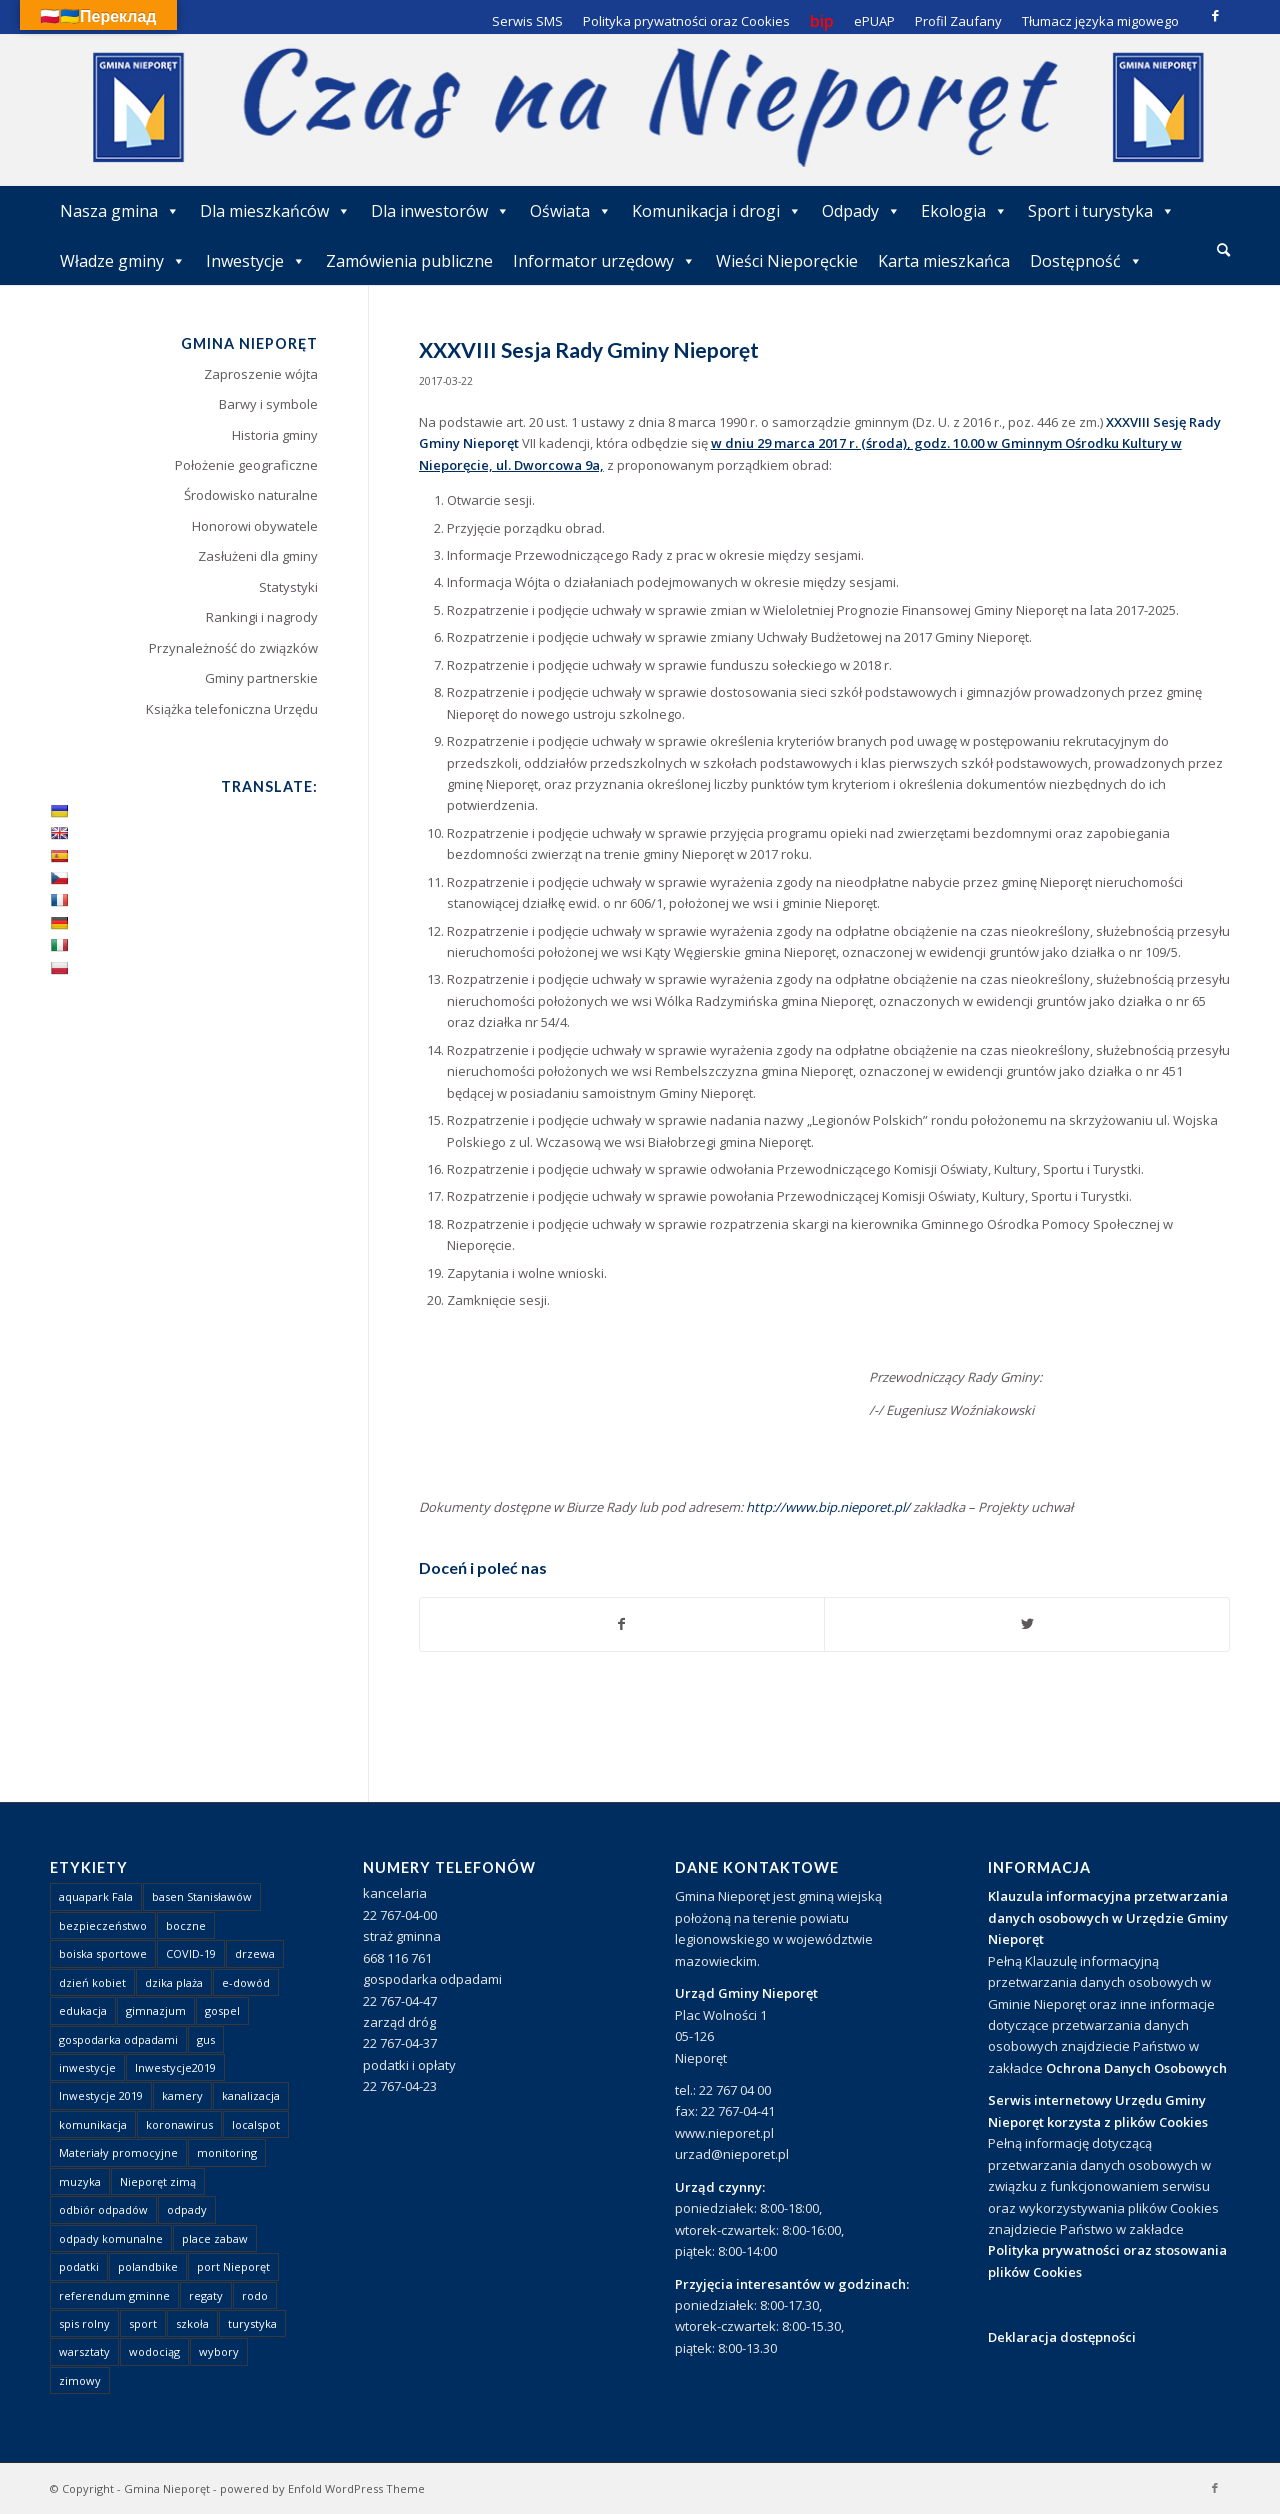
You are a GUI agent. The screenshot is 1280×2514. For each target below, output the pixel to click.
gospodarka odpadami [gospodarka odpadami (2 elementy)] (118, 2039)
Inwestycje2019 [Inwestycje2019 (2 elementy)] (175, 2067)
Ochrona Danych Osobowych (1136, 2068)
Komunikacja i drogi (717, 211)
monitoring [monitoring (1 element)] (227, 2152)
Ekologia (964, 211)
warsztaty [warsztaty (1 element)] (84, 2351)
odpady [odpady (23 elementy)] (187, 2209)
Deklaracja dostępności (1062, 2337)
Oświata (571, 211)
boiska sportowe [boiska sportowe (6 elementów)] (103, 1953)
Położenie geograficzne (246, 465)
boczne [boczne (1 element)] (186, 1925)
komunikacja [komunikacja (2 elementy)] (93, 2124)
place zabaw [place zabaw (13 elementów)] (215, 2238)
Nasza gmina (120, 211)
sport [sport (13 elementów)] (143, 2323)
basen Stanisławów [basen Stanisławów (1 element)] (202, 1896)
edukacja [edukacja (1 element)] (83, 2010)
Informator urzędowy (604, 261)
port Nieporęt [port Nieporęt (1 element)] (233, 2266)
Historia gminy (275, 435)
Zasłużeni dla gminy (258, 556)
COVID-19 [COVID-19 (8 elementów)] (191, 1953)
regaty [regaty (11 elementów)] (206, 2295)
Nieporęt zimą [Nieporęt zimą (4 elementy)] (158, 2181)
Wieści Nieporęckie (787, 261)
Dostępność (1086, 261)
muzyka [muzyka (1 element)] (80, 2181)
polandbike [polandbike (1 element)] (148, 2266)
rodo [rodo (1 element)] (255, 2295)
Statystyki (288, 587)
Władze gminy (123, 261)
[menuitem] (1223, 251)
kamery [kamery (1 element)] (182, 2095)
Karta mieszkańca (944, 261)
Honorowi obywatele (255, 526)
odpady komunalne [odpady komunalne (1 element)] (111, 2238)
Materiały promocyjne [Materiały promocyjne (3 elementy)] (118, 2152)
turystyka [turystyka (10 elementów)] (252, 2323)
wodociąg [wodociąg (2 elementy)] (154, 2351)
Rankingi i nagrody (262, 617)
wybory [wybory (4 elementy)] (219, 2351)
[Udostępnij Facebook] (622, 1624)
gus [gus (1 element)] (206, 2039)
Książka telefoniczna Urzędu (232, 709)
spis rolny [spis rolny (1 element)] (84, 2323)
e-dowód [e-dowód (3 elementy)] (246, 1982)
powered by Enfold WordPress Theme (322, 2488)
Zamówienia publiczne (409, 261)
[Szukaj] (1223, 249)
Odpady (861, 211)
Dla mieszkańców (275, 211)
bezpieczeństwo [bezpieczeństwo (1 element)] (103, 1925)
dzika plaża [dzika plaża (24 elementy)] (174, 1982)
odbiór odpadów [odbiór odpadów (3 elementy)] (103, 2209)
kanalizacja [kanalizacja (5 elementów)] (251, 2095)
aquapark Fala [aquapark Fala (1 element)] (96, 1896)
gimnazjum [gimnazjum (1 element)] (156, 2010)
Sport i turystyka (1101, 211)
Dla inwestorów (440, 211)
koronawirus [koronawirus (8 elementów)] (179, 2124)
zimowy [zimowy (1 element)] (80, 2380)
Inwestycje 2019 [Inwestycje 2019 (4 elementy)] (101, 2095)
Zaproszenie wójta (261, 374)
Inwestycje (256, 261)
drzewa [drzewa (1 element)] (255, 1953)
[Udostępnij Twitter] (1027, 1624)
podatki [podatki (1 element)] (79, 2266)
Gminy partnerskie (261, 678)
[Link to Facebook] (1215, 15)
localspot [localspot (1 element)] (256, 2124)
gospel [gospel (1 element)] (222, 2010)
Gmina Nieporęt (167, 2488)
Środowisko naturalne (251, 495)
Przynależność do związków (233, 648)
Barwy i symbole (268, 404)
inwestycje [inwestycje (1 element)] (87, 2067)
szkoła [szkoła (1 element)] (192, 2323)
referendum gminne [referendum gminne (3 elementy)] (114, 2295)
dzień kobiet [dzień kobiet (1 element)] (92, 1982)
